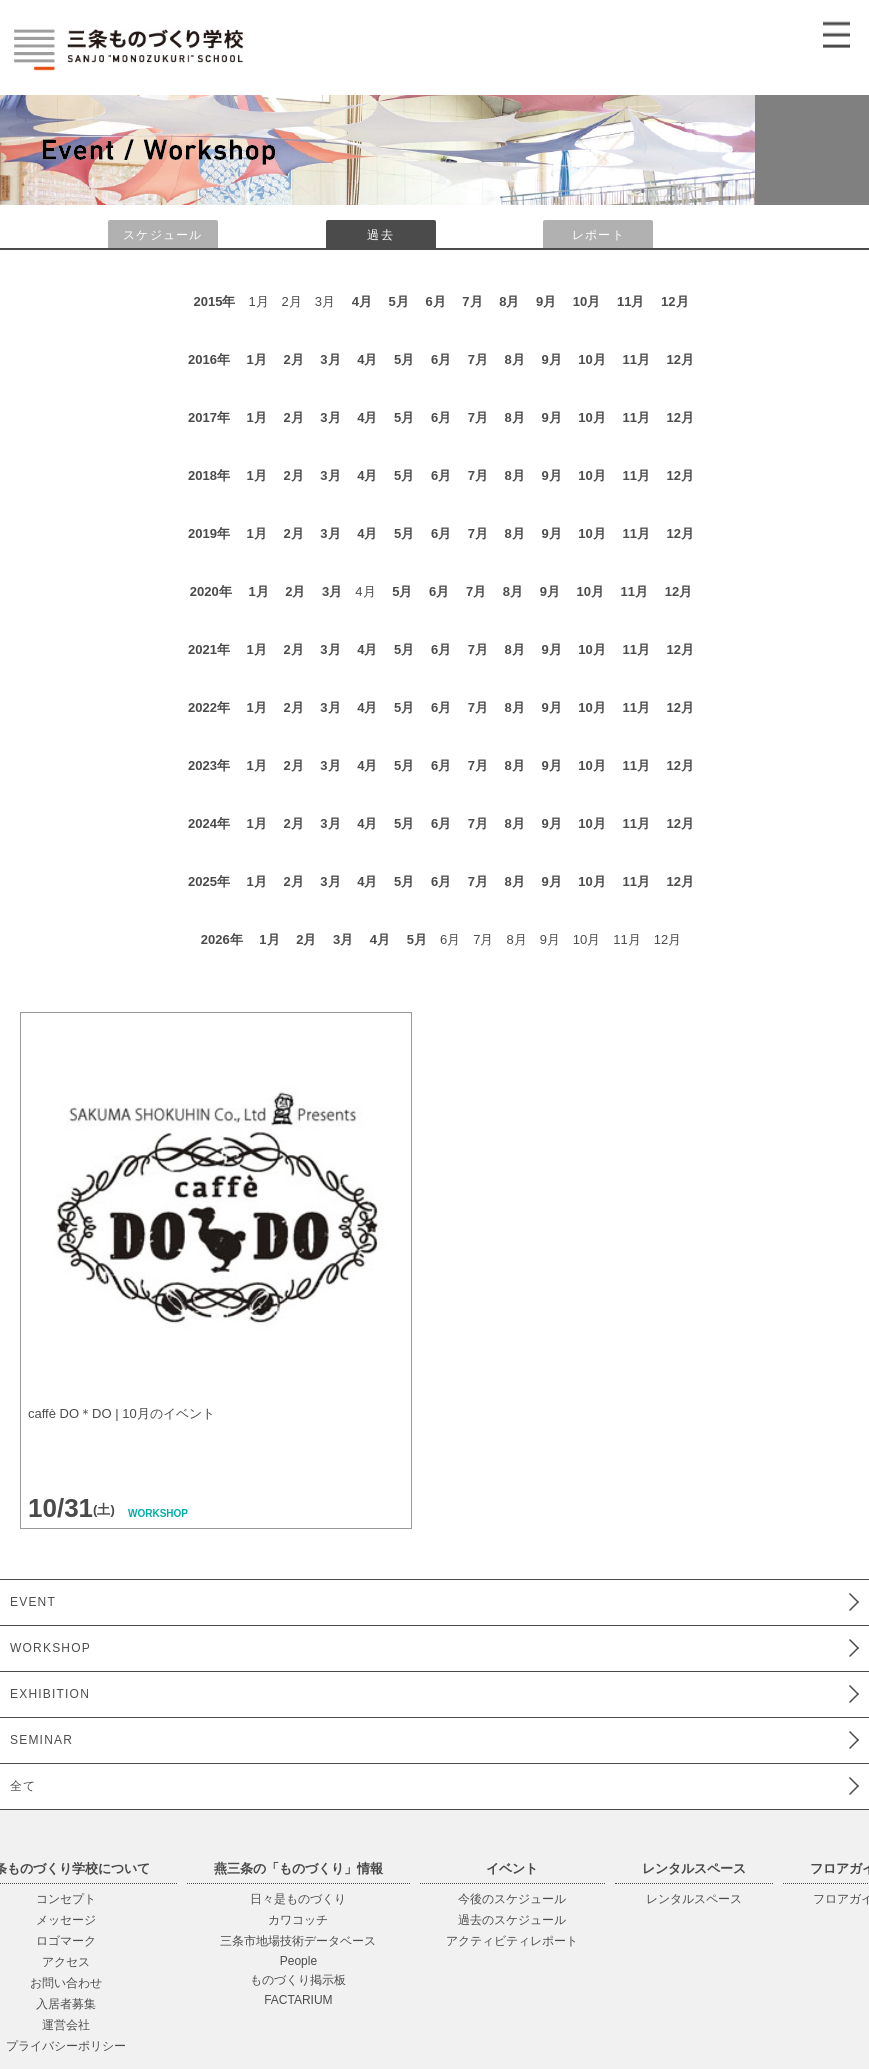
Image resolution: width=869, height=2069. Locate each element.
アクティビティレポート (512, 1941)
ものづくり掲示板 (298, 1980)
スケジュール (162, 235)
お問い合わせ (66, 1983)
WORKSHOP (50, 1648)
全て (23, 1786)
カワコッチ (298, 1920)
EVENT (33, 1602)
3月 (330, 359)
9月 (546, 301)
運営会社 (66, 2025)
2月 (293, 359)
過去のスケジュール (512, 1920)
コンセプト (66, 1899)
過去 (380, 235)
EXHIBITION (50, 1694)
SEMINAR (41, 1740)
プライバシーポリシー (66, 2046)
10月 (586, 301)
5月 (399, 301)
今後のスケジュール (512, 1899)
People (298, 1961)
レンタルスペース (694, 1899)
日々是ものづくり (298, 1899)
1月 (257, 359)
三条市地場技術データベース (298, 1941)
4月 (362, 301)
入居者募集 (66, 2004)
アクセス (66, 1962)
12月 (674, 301)
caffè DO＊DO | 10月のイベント (121, 1413)
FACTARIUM (298, 2000)
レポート (598, 235)
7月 (472, 301)
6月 (435, 301)
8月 (509, 301)
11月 (630, 301)
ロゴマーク (66, 1941)
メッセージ (66, 1920)
